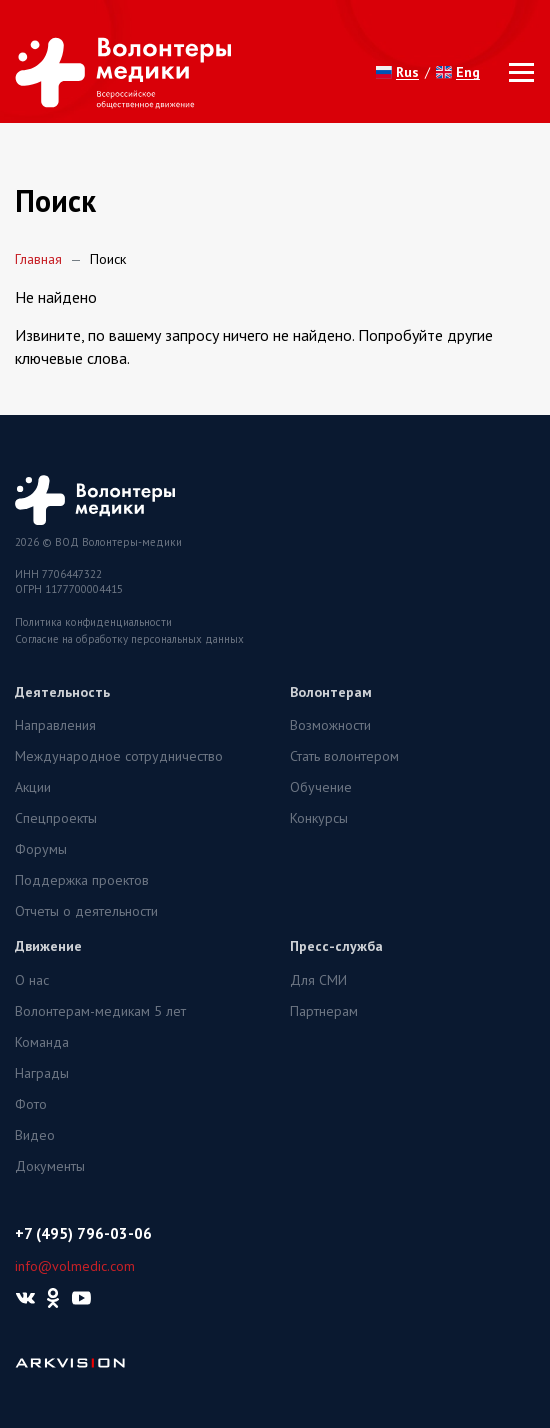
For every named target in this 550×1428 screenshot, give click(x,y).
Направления (55, 725)
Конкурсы (319, 818)
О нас (32, 980)
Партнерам (324, 1011)
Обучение (321, 787)
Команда (42, 1042)
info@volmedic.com (75, 1266)
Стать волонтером (344, 756)
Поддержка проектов (82, 880)
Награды (42, 1073)
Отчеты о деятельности (86, 911)
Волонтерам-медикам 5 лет (100, 1011)
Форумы (41, 849)
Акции (33, 787)
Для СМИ (318, 980)
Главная (38, 259)
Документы (50, 1166)
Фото (31, 1104)
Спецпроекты (56, 818)
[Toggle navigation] (515, 72)
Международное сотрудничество (119, 756)
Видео (35, 1135)
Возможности (330, 725)
